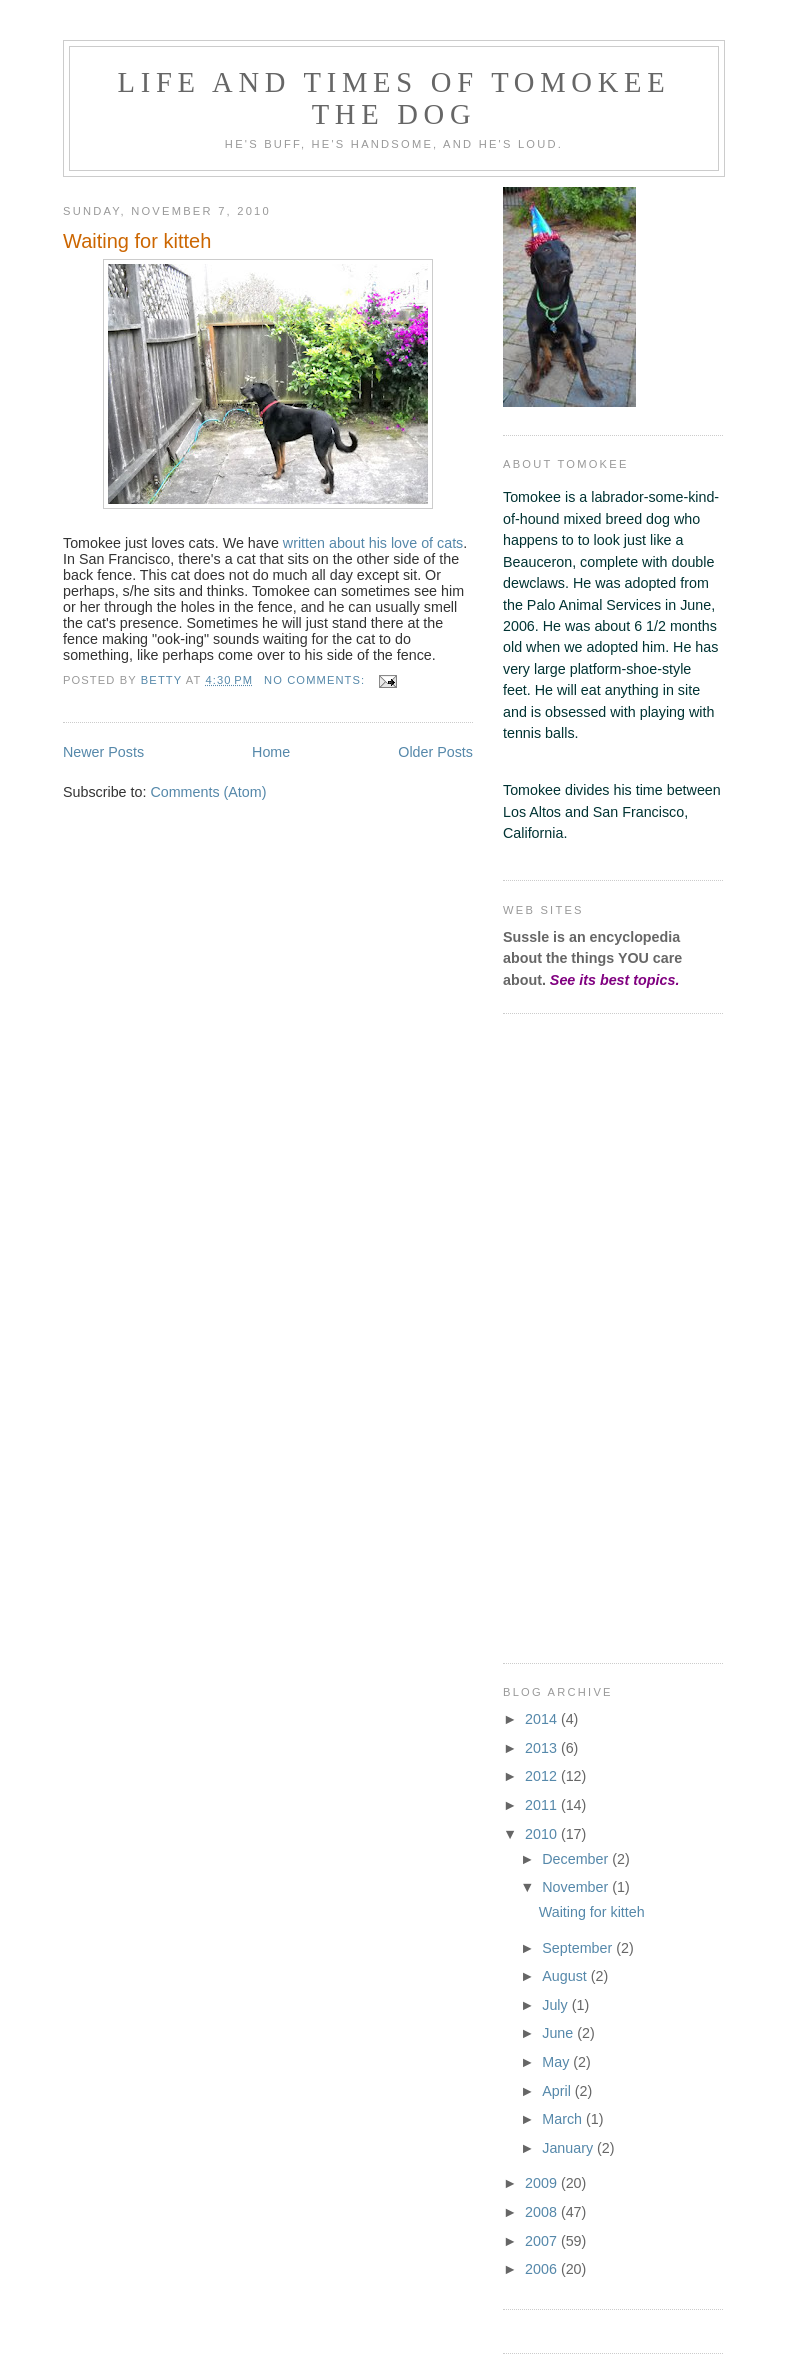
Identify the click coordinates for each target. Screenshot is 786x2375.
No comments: (316, 680)
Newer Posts (103, 752)
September (579, 1948)
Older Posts (435, 752)
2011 (543, 1805)
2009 (543, 2183)
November (577, 1887)
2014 (543, 1719)
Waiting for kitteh (137, 241)
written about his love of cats (373, 543)
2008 (543, 2212)
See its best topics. (615, 980)
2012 (543, 1776)
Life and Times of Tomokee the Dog (394, 98)
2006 (543, 2269)
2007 (543, 2241)
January (569, 2148)
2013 (543, 1748)
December (577, 1859)
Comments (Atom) (208, 792)
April (558, 2091)
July (556, 2005)
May (557, 2062)
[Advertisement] (563, 1335)
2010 (543, 1834)
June (559, 2033)
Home (271, 752)
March (564, 2119)
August (566, 1976)
